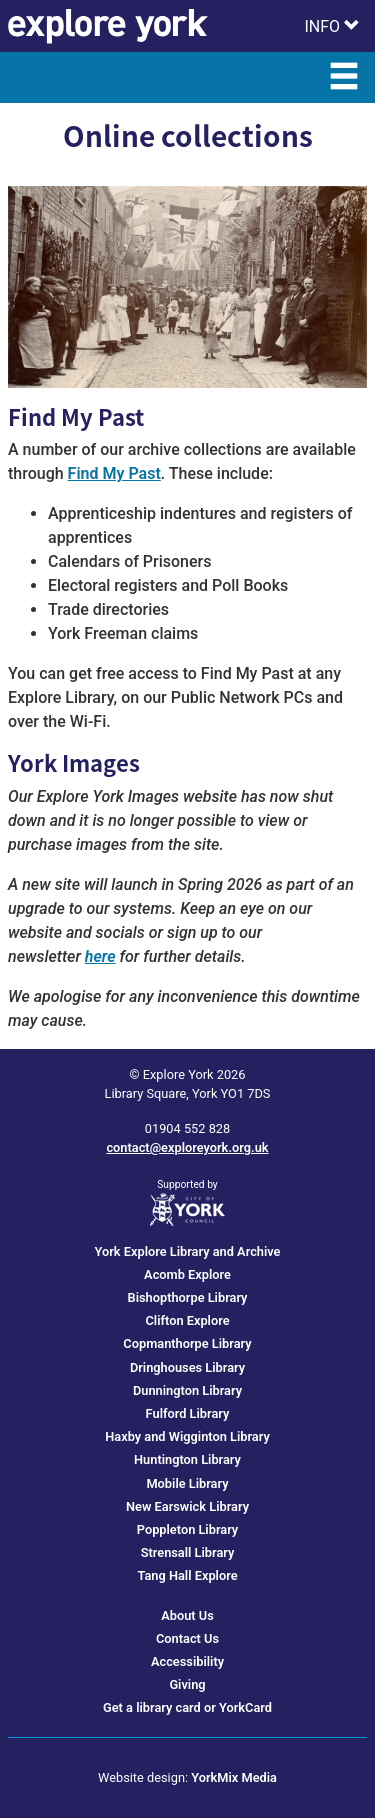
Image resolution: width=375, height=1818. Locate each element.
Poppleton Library (187, 1529)
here (100, 956)
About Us (187, 1615)
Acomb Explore (187, 1274)
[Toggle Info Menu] (332, 26)
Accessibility (187, 1661)
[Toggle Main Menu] (344, 77)
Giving (187, 1684)
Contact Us (187, 1638)
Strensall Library (188, 1552)
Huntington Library (187, 1459)
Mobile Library (187, 1483)
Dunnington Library (187, 1390)
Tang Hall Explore (187, 1575)
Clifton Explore (187, 1320)
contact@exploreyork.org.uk (187, 1147)
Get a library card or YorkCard (187, 1707)
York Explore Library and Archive (188, 1251)
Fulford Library (188, 1413)
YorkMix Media (234, 1777)
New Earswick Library (187, 1506)
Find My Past (114, 473)
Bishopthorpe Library (188, 1297)
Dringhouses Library (187, 1367)
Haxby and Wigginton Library (187, 1436)
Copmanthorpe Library (187, 1343)
